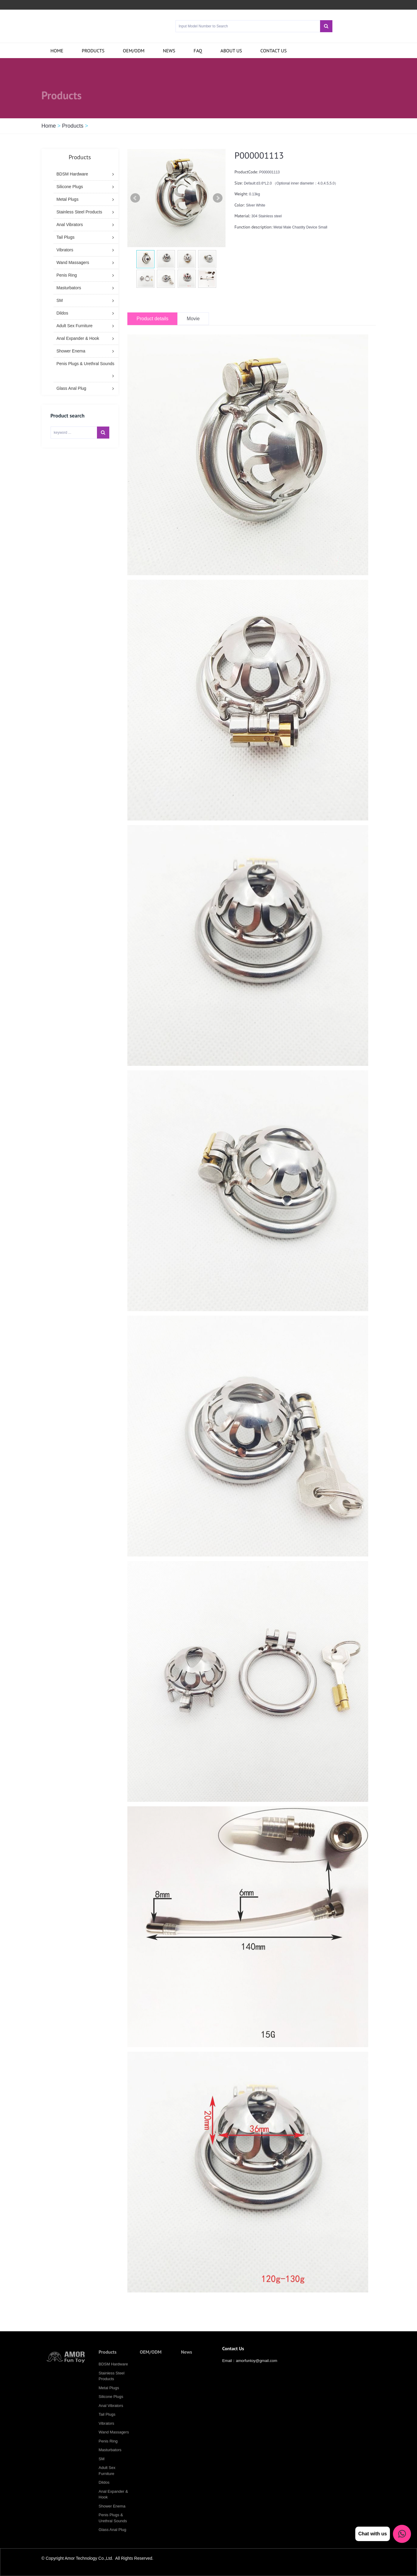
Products (93, 51)
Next (218, 198)
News (169, 51)
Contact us (273, 51)
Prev (135, 198)
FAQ (198, 51)
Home (57, 51)
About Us (231, 51)
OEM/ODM (134, 51)
